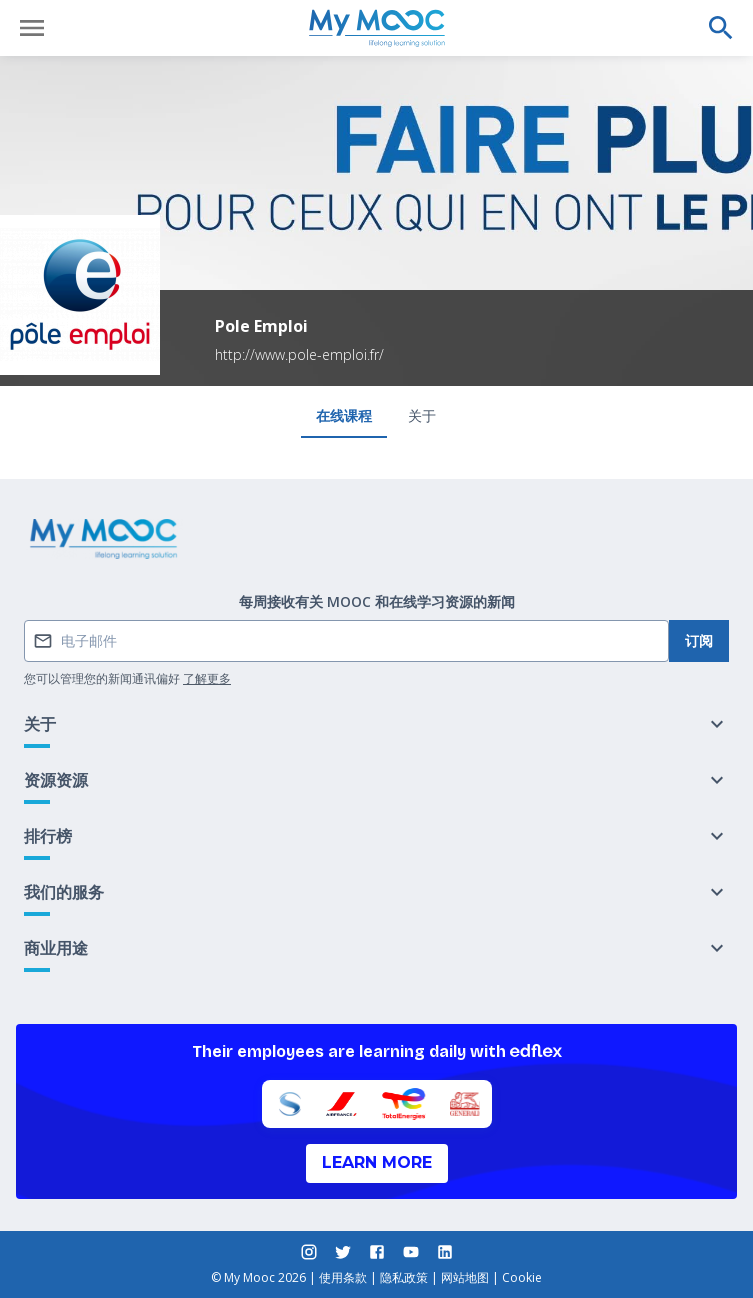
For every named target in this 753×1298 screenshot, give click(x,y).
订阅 (699, 640)
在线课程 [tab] (344, 415)
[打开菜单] (32, 28)
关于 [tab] (422, 415)
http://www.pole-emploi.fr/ (299, 354)
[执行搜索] (721, 28)
